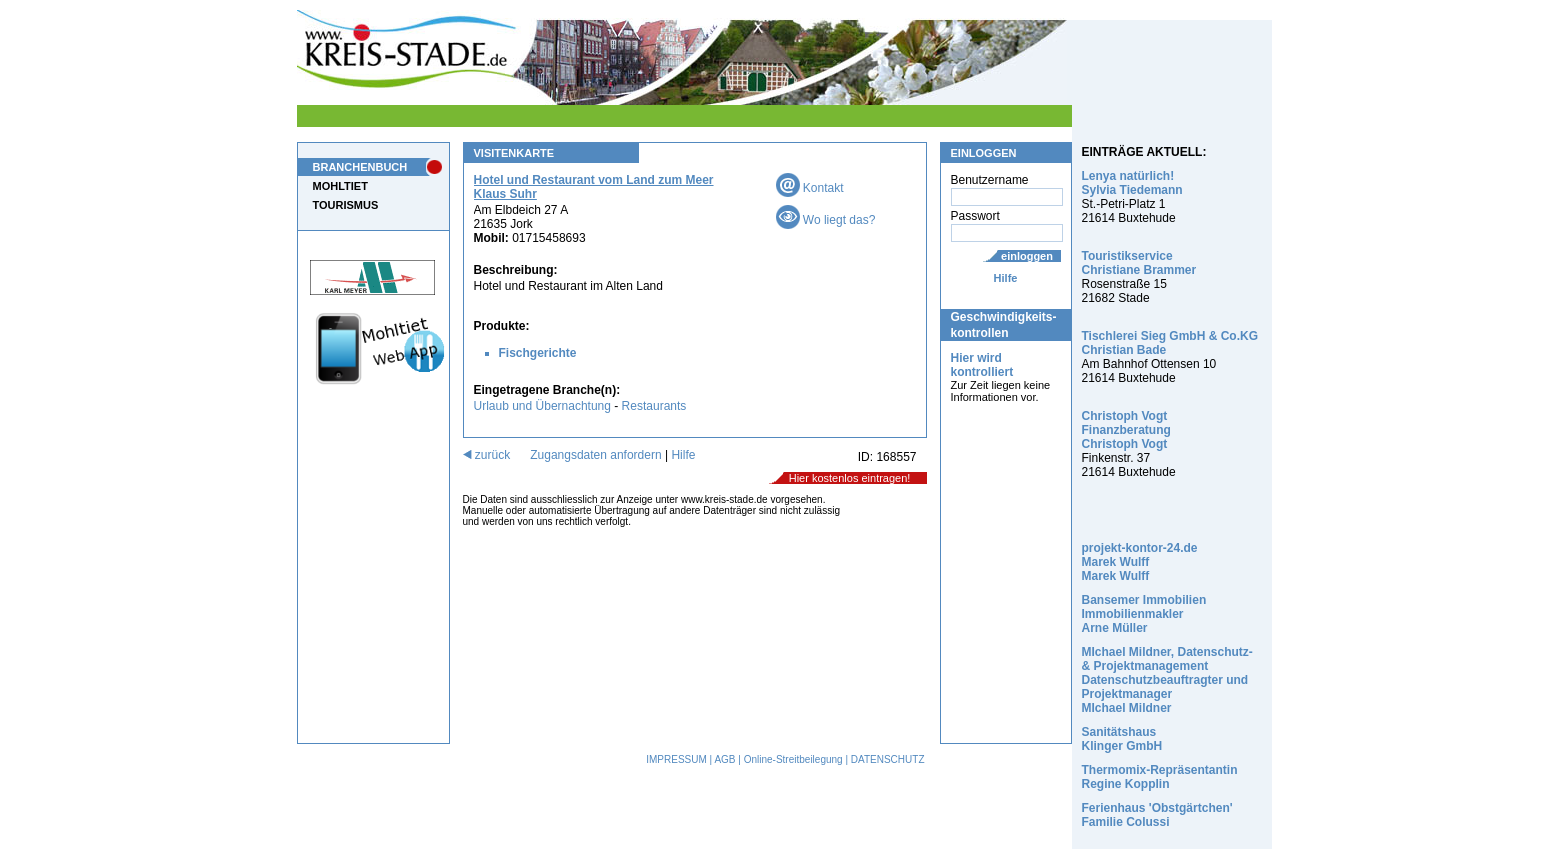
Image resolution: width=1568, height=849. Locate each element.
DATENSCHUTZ (888, 759)
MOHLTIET (340, 186)
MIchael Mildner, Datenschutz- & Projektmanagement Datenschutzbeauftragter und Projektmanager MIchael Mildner (1167, 680)
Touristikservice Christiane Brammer (1139, 263)
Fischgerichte (538, 353)
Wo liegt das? (826, 220)
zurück (487, 455)
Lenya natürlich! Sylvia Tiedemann (1132, 183)
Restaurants (654, 406)
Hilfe (1006, 278)
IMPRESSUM (676, 759)
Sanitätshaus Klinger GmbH (1122, 739)
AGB (724, 759)
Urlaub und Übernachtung (542, 406)
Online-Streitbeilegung (793, 759)
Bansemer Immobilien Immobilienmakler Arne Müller (1144, 614)
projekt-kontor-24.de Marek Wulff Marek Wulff (1140, 562)
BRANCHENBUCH (360, 167)
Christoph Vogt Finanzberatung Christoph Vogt (1126, 430)
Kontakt (810, 188)
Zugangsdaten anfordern (595, 455)
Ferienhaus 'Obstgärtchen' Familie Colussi (1157, 815)
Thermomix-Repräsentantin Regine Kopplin (1160, 777)
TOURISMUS (346, 205)
